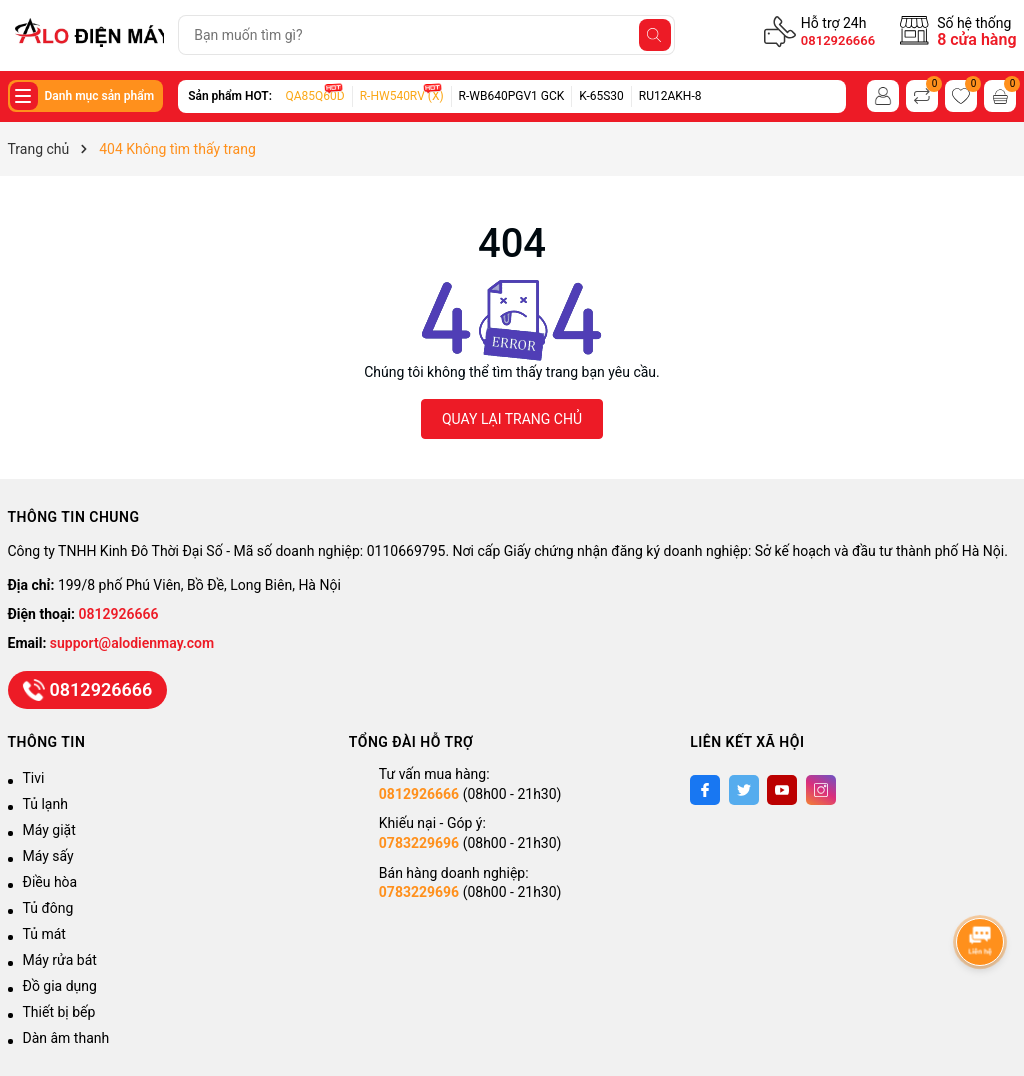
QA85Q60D (315, 96)
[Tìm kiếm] (655, 35)
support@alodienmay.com (132, 643)
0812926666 (838, 40)
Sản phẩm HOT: (230, 96)
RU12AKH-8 (670, 96)
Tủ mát (44, 934)
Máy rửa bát (60, 960)
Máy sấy (48, 856)
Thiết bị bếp (59, 1012)
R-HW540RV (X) (402, 96)
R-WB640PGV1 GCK (512, 96)
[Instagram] (821, 790)
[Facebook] (705, 790)
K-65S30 (601, 96)
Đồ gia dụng (60, 986)
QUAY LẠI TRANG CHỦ (512, 419)
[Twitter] (744, 790)
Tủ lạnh (45, 804)
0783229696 (419, 843)
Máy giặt (49, 830)
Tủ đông (48, 908)
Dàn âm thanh (66, 1038)
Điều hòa (50, 882)
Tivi (34, 778)
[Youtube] (782, 790)
